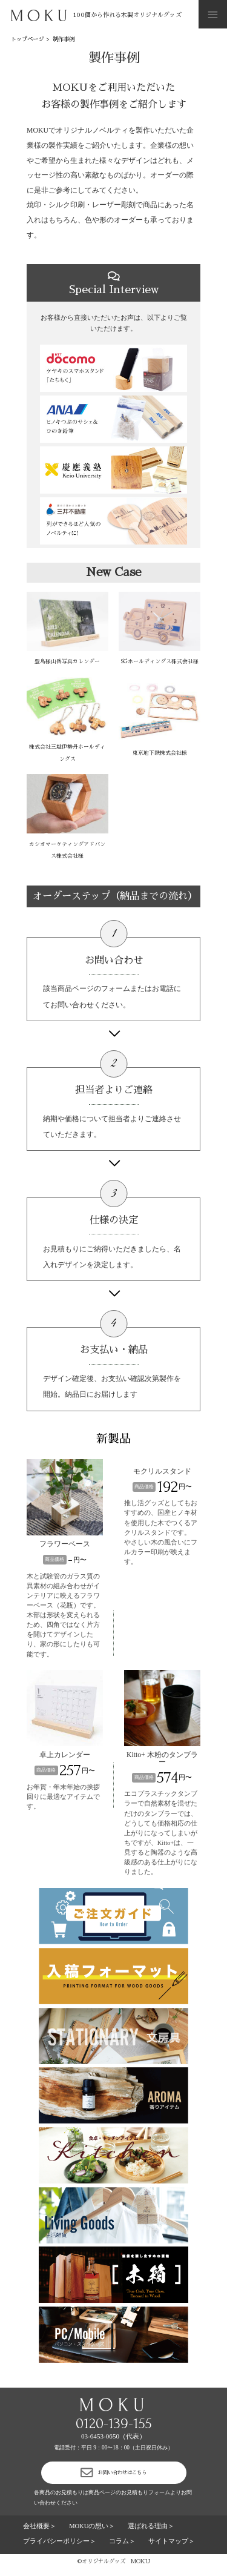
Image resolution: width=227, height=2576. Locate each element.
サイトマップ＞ (171, 2548)
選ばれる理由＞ (151, 2533)
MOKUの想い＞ (92, 2533)
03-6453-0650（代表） (113, 2436)
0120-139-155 (114, 2424)
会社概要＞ (39, 2533)
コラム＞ (122, 2548)
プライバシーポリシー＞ (59, 2548)
